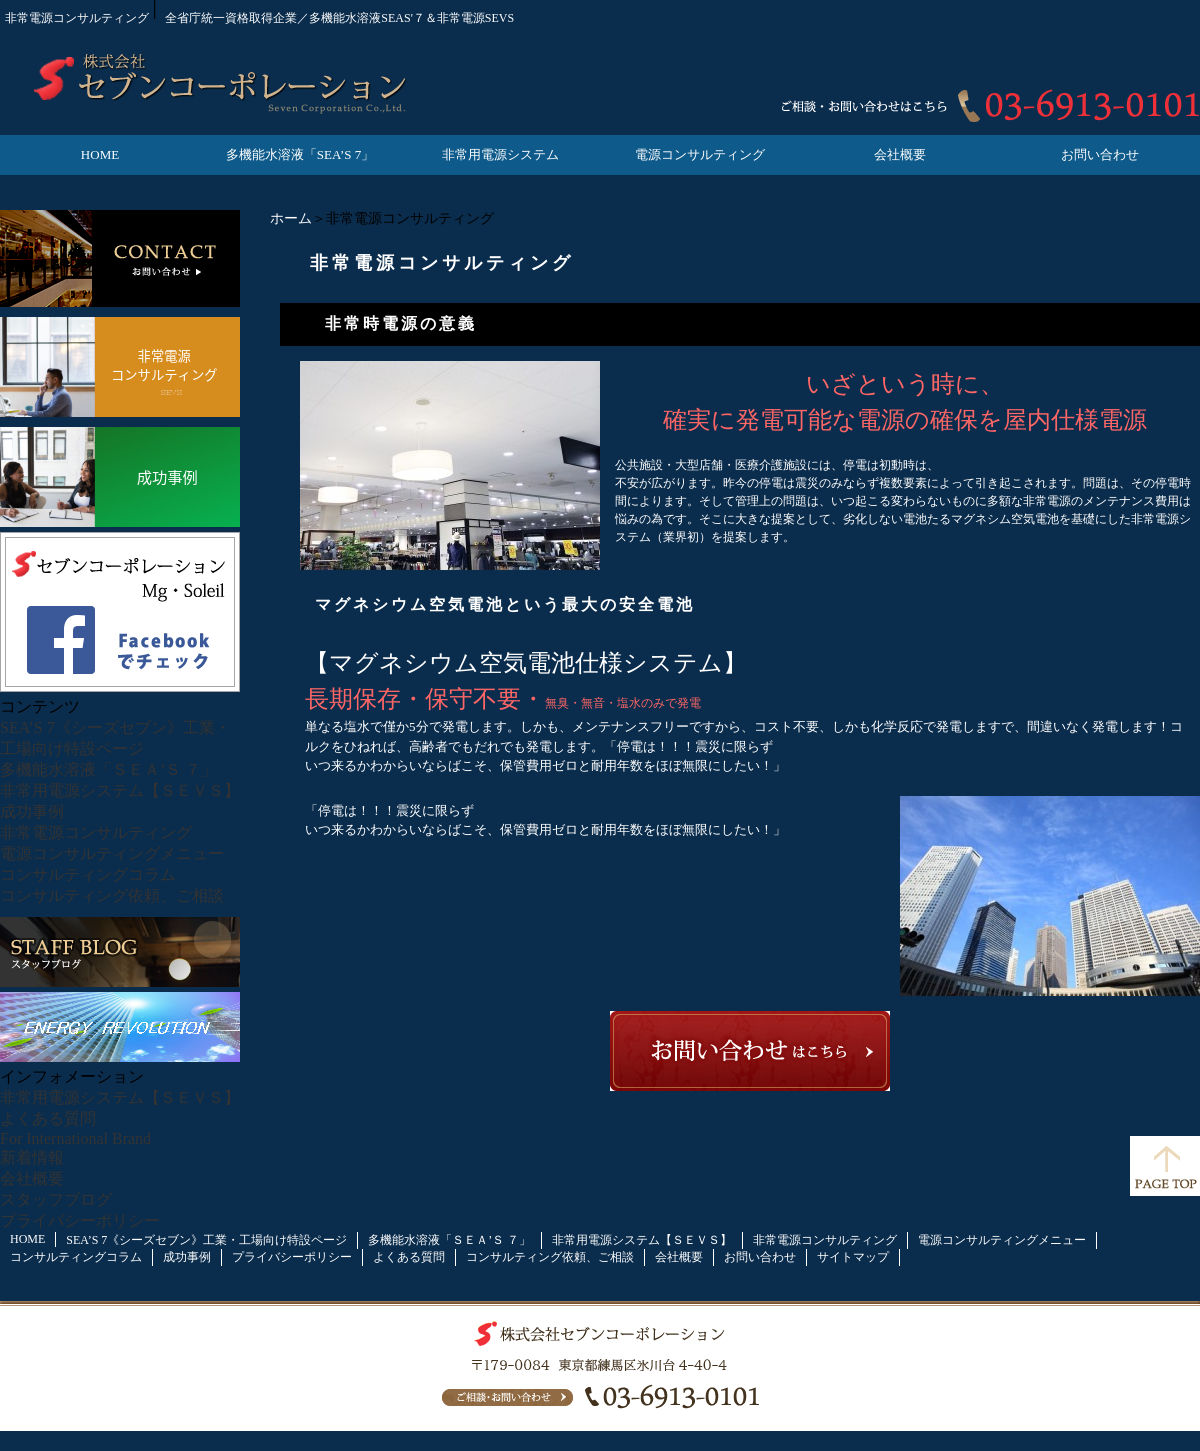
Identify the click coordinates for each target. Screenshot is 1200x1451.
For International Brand (75, 1138)
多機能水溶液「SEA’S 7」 (300, 154)
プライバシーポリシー (80, 1220)
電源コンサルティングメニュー (112, 853)
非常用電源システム (500, 154)
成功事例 (32, 811)
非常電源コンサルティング (96, 832)
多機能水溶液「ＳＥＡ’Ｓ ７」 (108, 769)
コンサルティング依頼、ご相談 (112, 895)
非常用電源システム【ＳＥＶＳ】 (120, 790)
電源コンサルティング (700, 154)
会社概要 (900, 154)
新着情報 (32, 1157)
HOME (100, 154)
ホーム (291, 218)
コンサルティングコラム (88, 874)
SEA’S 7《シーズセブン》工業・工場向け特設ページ (206, 1240)
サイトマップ (853, 1257)
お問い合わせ (1100, 154)
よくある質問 (48, 1118)
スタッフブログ (56, 1199)
